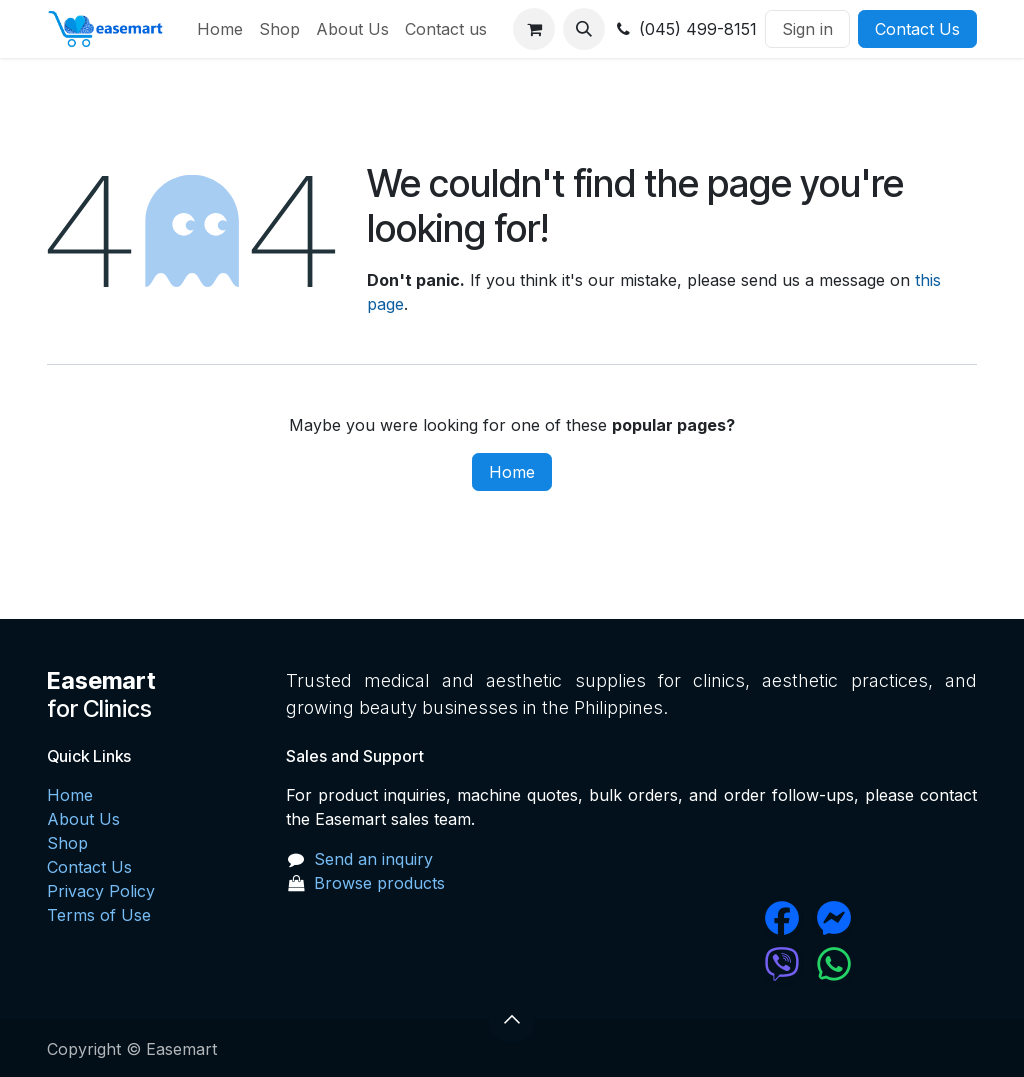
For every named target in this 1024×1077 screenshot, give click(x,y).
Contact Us (917, 29)
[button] (584, 29)
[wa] (894, 964)
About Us (83, 819)
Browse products (379, 883)
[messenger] (894, 918)
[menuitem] (220, 29)
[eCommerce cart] (534, 29)
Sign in (807, 29)
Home (512, 472)
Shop (67, 843)
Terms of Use (99, 915)
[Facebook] (722, 918)
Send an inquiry (373, 859)
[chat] (722, 964)
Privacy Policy (101, 891)
